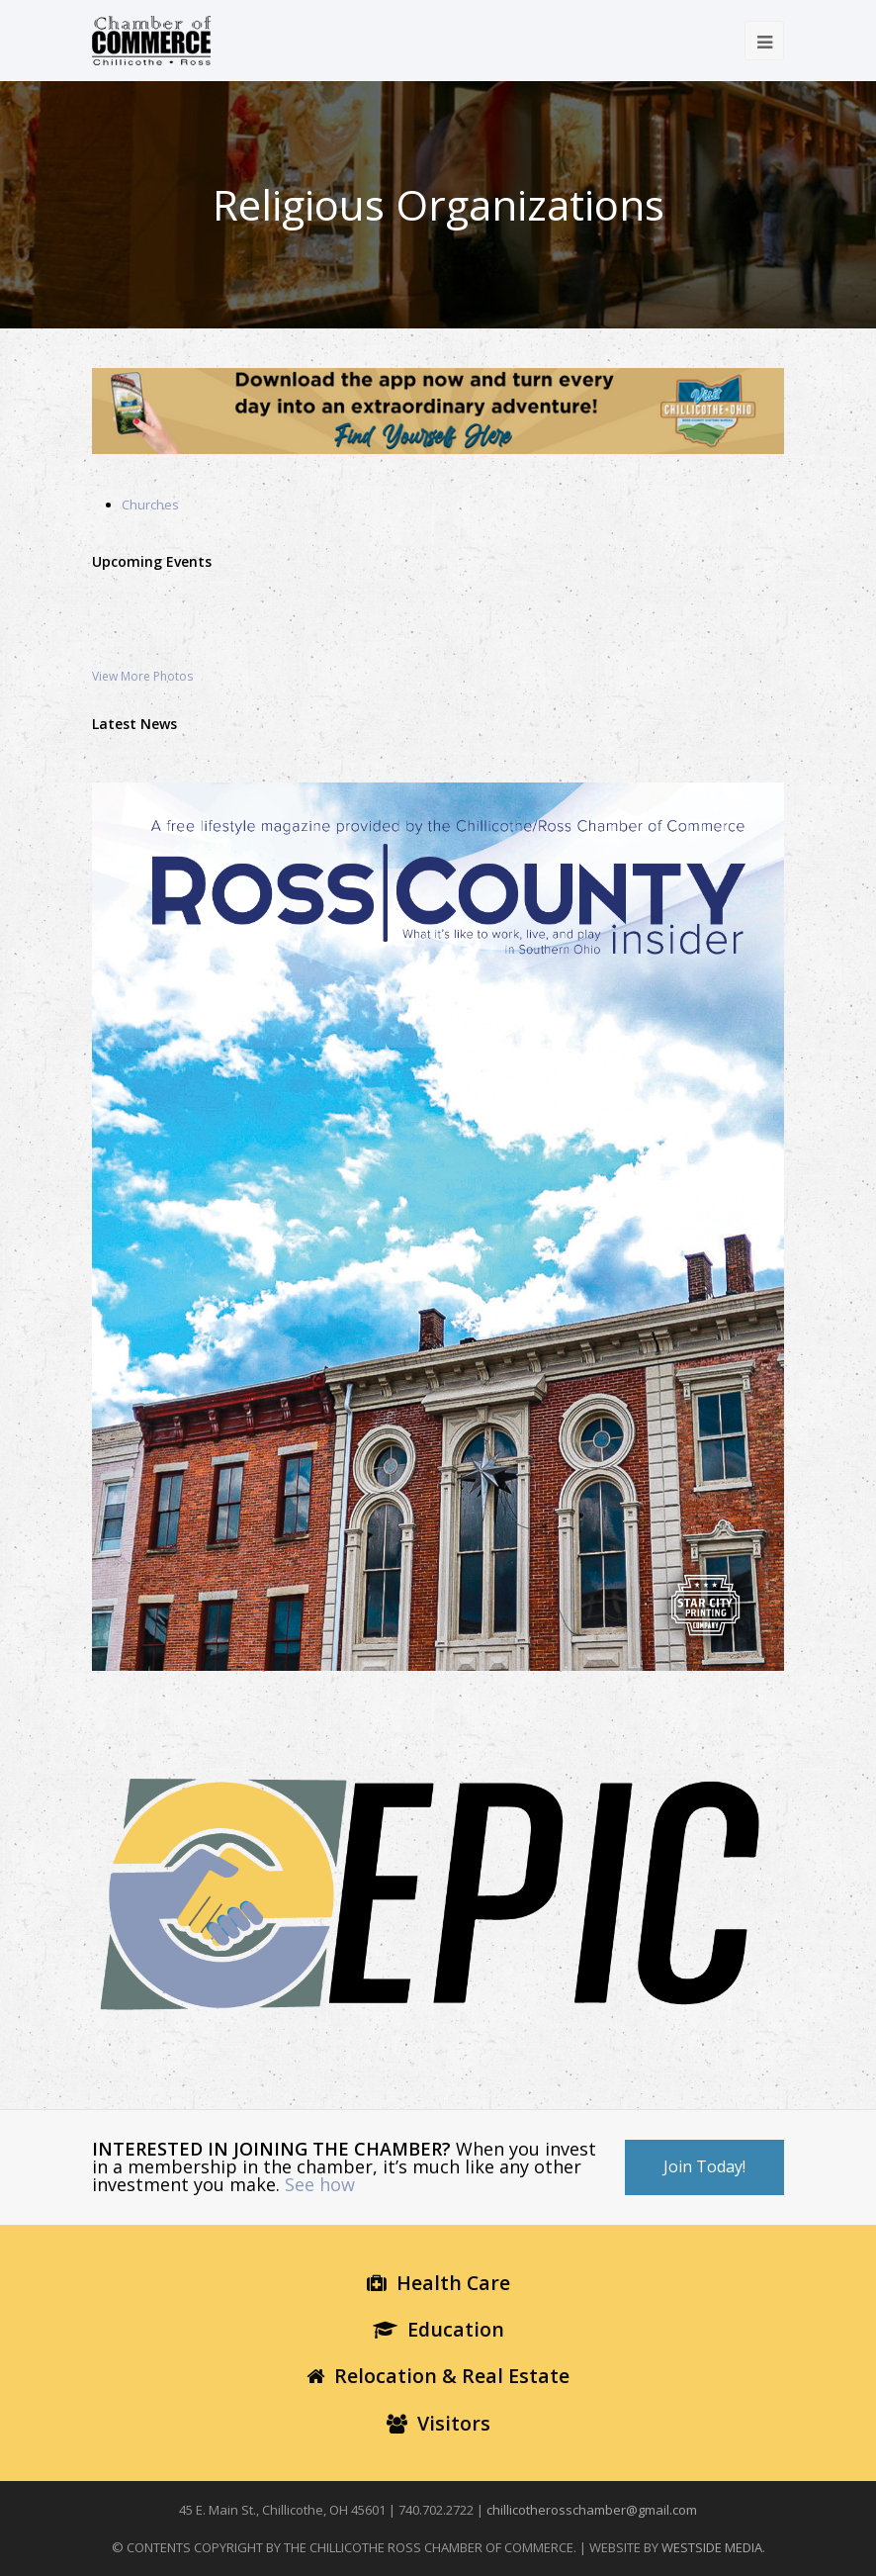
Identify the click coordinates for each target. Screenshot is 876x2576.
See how (320, 2184)
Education (438, 2329)
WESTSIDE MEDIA (711, 2547)
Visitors (438, 2423)
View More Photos (142, 676)
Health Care (438, 2282)
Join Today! (704, 2166)
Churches (150, 504)
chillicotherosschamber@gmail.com (591, 2510)
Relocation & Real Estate (438, 2375)
